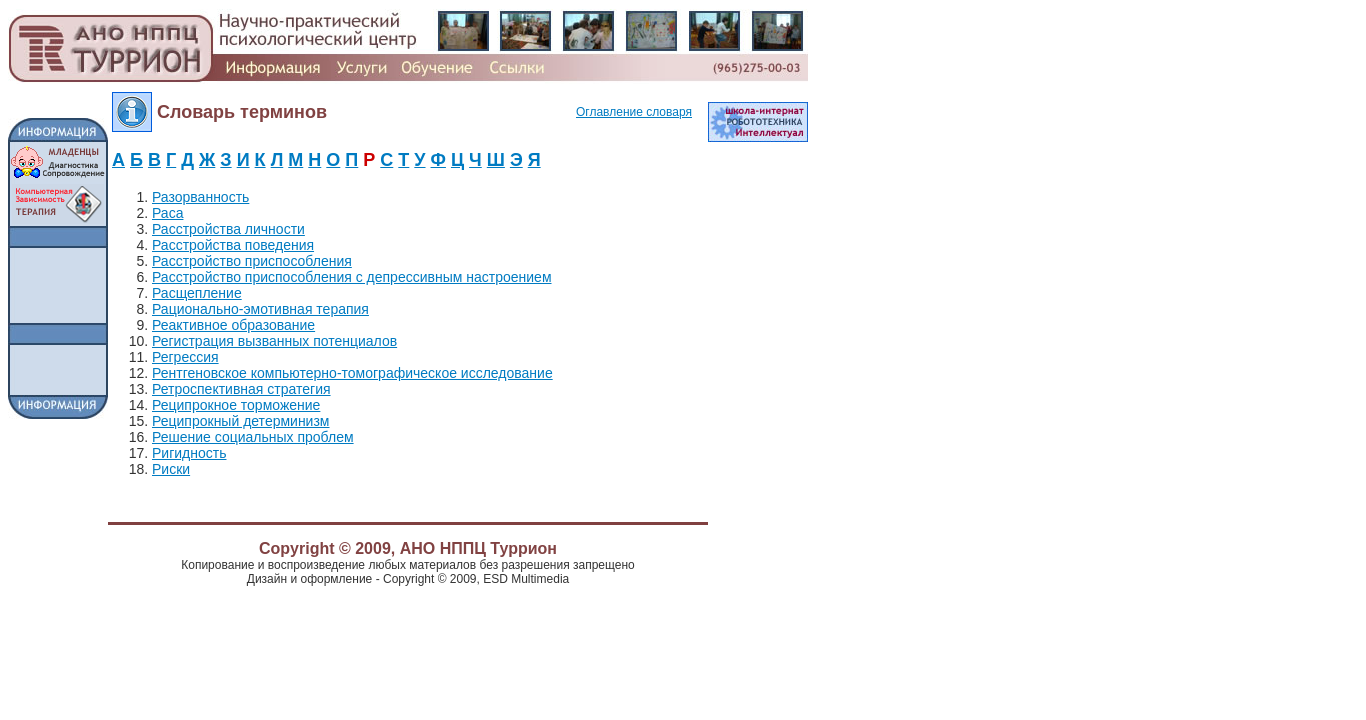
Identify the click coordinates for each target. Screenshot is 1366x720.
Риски (171, 469)
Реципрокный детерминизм (241, 421)
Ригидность (189, 453)
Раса (167, 213)
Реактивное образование (233, 325)
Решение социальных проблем (253, 437)
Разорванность (200, 197)
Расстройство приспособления (252, 261)
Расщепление (197, 293)
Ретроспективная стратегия (241, 389)
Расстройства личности (228, 229)
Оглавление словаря (634, 112)
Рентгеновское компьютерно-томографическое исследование (352, 373)
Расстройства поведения (233, 245)
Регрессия (185, 357)
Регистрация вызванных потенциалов (274, 341)
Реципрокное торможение (236, 405)
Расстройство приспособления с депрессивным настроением (352, 277)
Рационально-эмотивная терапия (260, 309)
